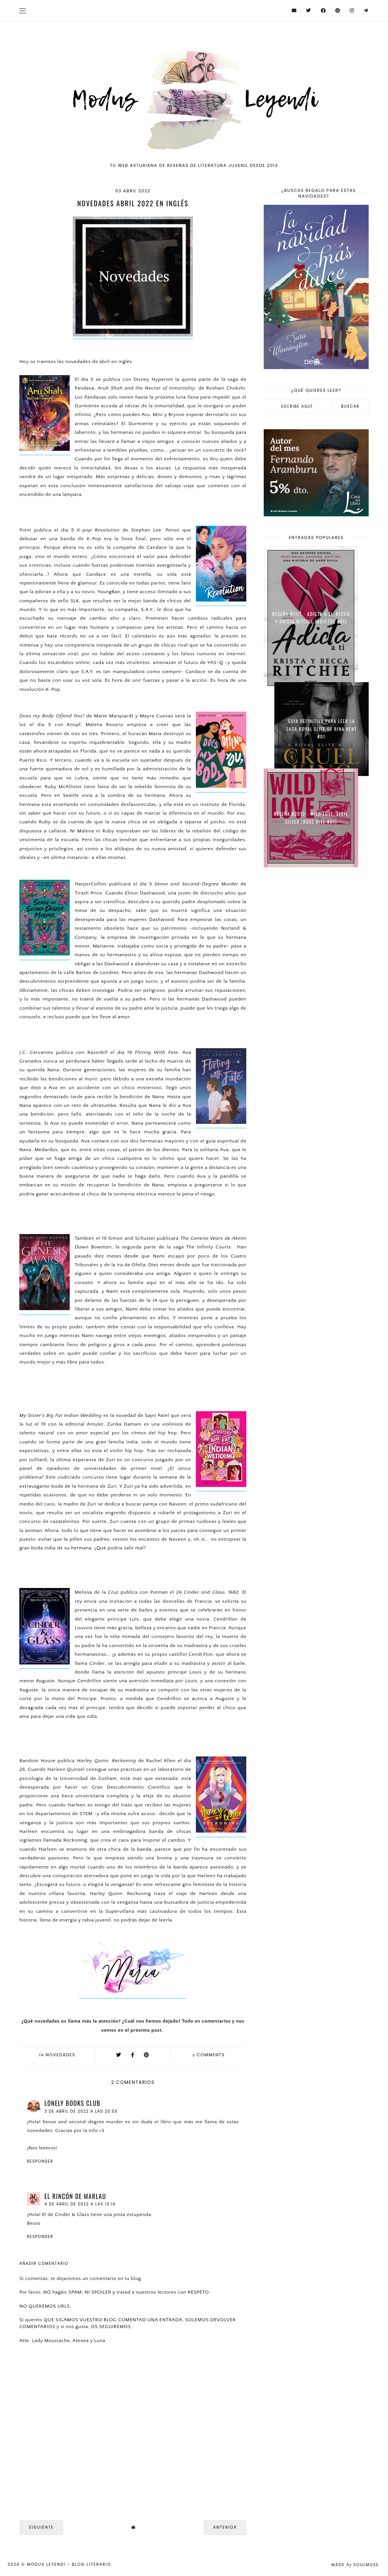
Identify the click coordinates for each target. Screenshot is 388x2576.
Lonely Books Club (72, 2103)
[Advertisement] (316, 927)
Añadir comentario (43, 2263)
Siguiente (41, 2527)
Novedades (60, 2055)
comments (208, 2055)
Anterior (225, 2527)
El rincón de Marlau (75, 2196)
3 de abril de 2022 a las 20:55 (81, 2111)
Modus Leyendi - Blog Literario (69, 2564)
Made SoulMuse (355, 2565)
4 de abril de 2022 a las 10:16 (80, 2204)
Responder (40, 2161)
